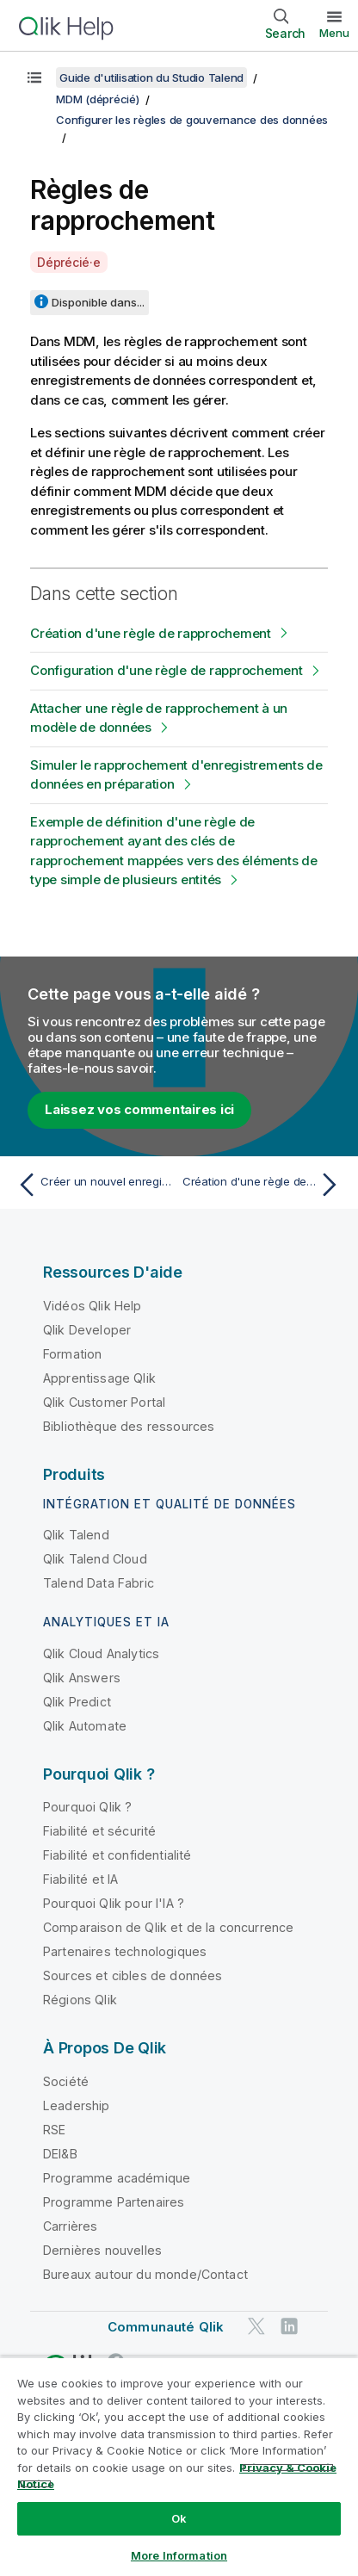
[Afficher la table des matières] (34, 77)
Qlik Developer (87, 1329)
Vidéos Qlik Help (92, 1305)
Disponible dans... (98, 302)
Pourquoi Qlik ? (87, 1806)
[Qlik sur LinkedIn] (289, 2326)
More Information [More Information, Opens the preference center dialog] (179, 2555)
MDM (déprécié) (97, 99)
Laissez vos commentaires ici (139, 1109)
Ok (179, 2518)
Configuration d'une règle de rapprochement (166, 670)
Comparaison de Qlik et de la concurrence (168, 1927)
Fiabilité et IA (80, 1879)
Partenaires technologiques (125, 1951)
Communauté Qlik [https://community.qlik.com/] (166, 2327)
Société (66, 2081)
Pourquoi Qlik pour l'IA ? (113, 1903)
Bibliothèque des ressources (128, 1426)
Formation (72, 1354)
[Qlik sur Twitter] (256, 2326)
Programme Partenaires (113, 2202)
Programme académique (116, 2177)
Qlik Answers (81, 1677)
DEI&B (60, 2153)
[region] (179, 2466)
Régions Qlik (80, 1999)
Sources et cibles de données (132, 1975)
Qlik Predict (77, 1701)
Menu (334, 33)
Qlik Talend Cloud (95, 1558)
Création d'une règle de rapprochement (150, 633)
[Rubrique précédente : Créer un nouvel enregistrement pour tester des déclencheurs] (94, 1184)
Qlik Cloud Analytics (101, 1653)
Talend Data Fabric (98, 1583)
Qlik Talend (76, 1534)
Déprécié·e (69, 262)
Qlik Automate (85, 1725)
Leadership (76, 2105)
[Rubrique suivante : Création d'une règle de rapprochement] (263, 1184)
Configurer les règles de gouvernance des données (192, 120)
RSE (54, 2129)
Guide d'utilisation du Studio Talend (151, 77)
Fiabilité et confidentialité (117, 1855)
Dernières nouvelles (102, 2250)
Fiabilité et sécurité (99, 1831)
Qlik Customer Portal (104, 1402)
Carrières (70, 2226)
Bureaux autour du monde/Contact (145, 2274)
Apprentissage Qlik (99, 1378)
